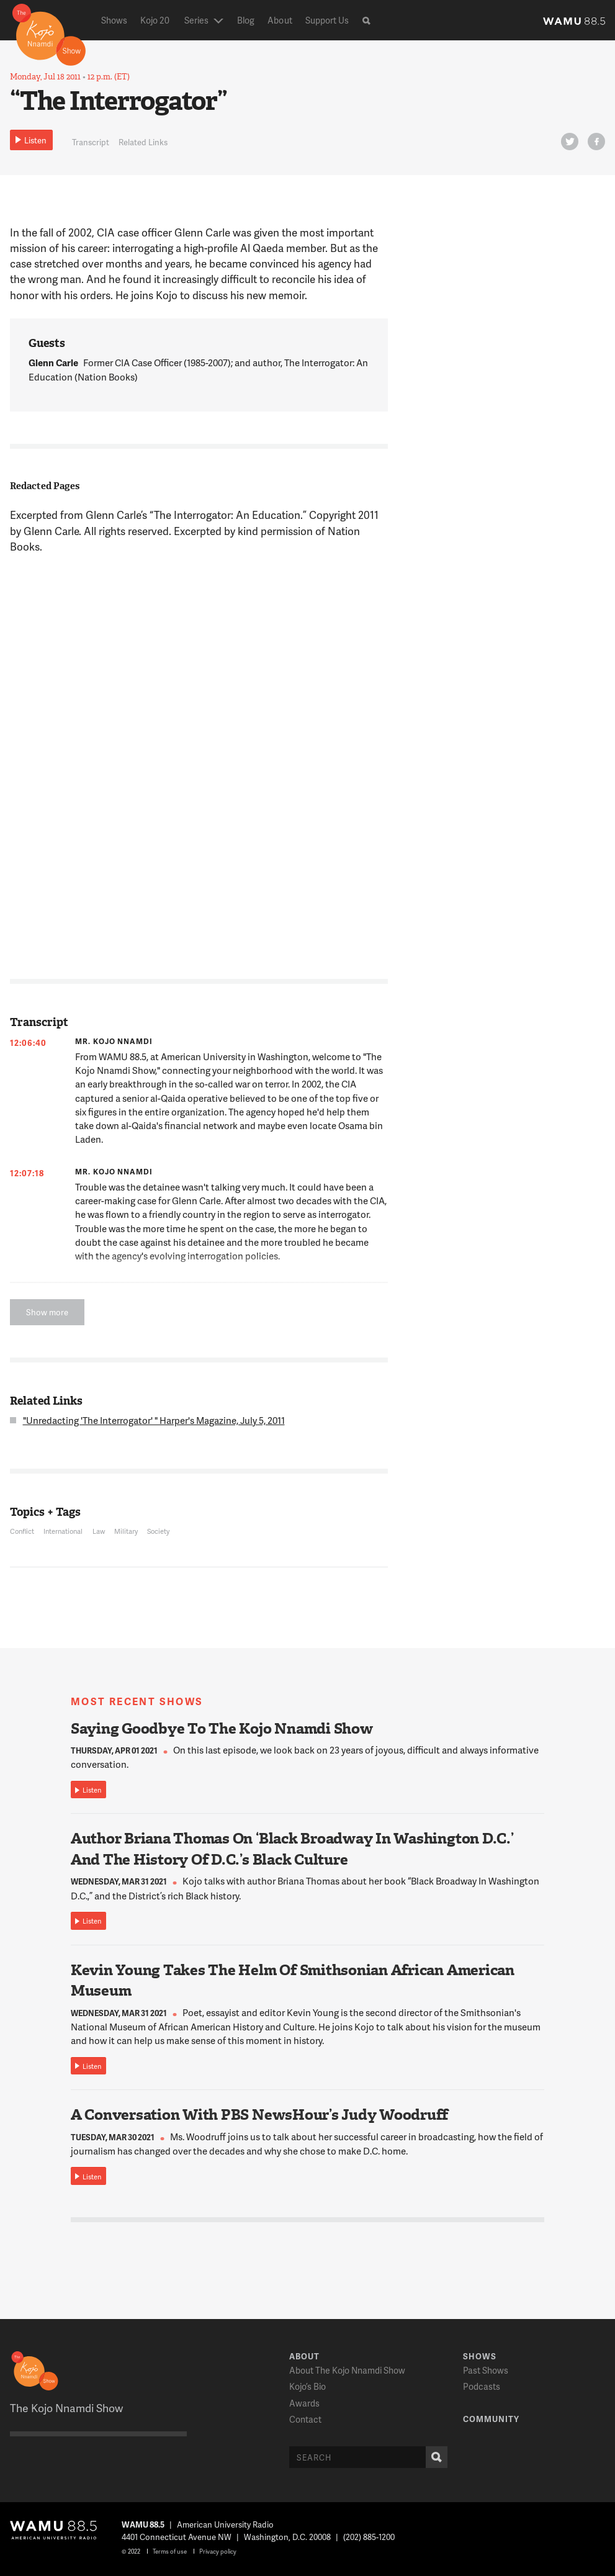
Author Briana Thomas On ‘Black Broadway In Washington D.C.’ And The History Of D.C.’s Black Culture (292, 1849)
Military (126, 1531)
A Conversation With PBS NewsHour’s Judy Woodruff (259, 2115)
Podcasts (481, 2386)
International (63, 1531)
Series (196, 20)
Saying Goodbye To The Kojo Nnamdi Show (222, 1729)
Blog (245, 20)
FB (594, 143)
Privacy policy (217, 2551)
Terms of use (170, 2551)
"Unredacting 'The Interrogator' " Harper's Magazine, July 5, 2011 (154, 1420)
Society (158, 1531)
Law (98, 1531)
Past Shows (485, 2370)
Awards (304, 2403)
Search (434, 2457)
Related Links (143, 142)
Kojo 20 (154, 20)
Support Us (327, 20)
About (279, 20)
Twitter (568, 143)
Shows (114, 20)
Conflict (22, 1531)
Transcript (90, 142)
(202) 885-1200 (369, 2536)
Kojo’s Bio (307, 2386)
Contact (305, 2419)
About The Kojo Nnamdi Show (347, 2370)
